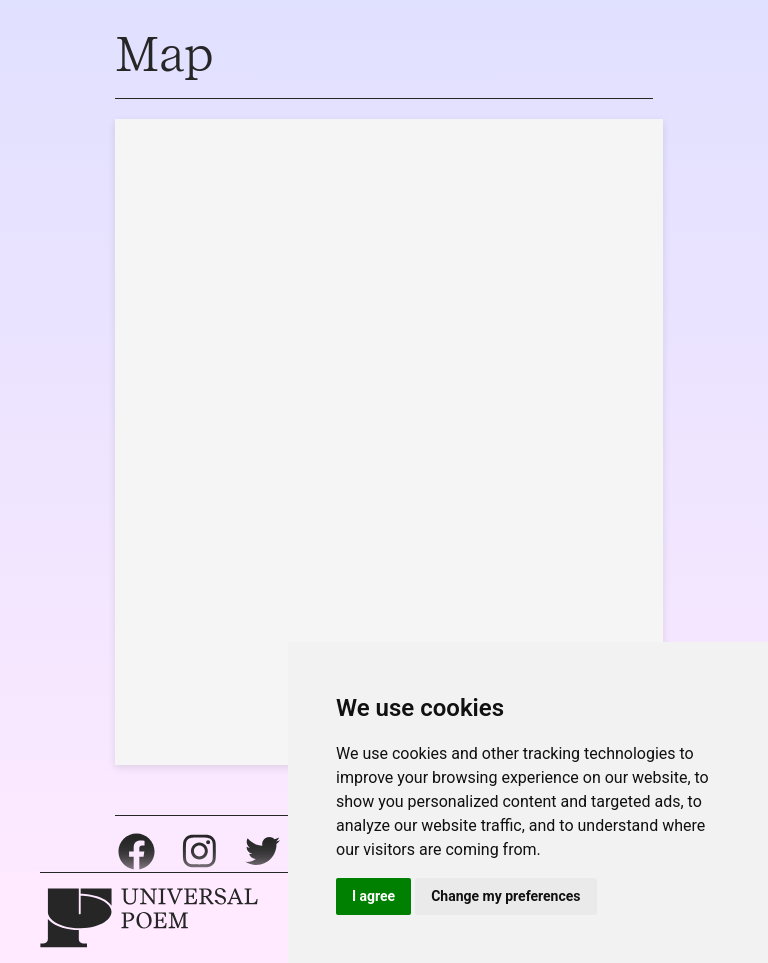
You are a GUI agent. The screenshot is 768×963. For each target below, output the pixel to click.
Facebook (136, 851)
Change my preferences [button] (505, 896)
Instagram (199, 851)
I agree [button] (373, 896)
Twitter (262, 851)
